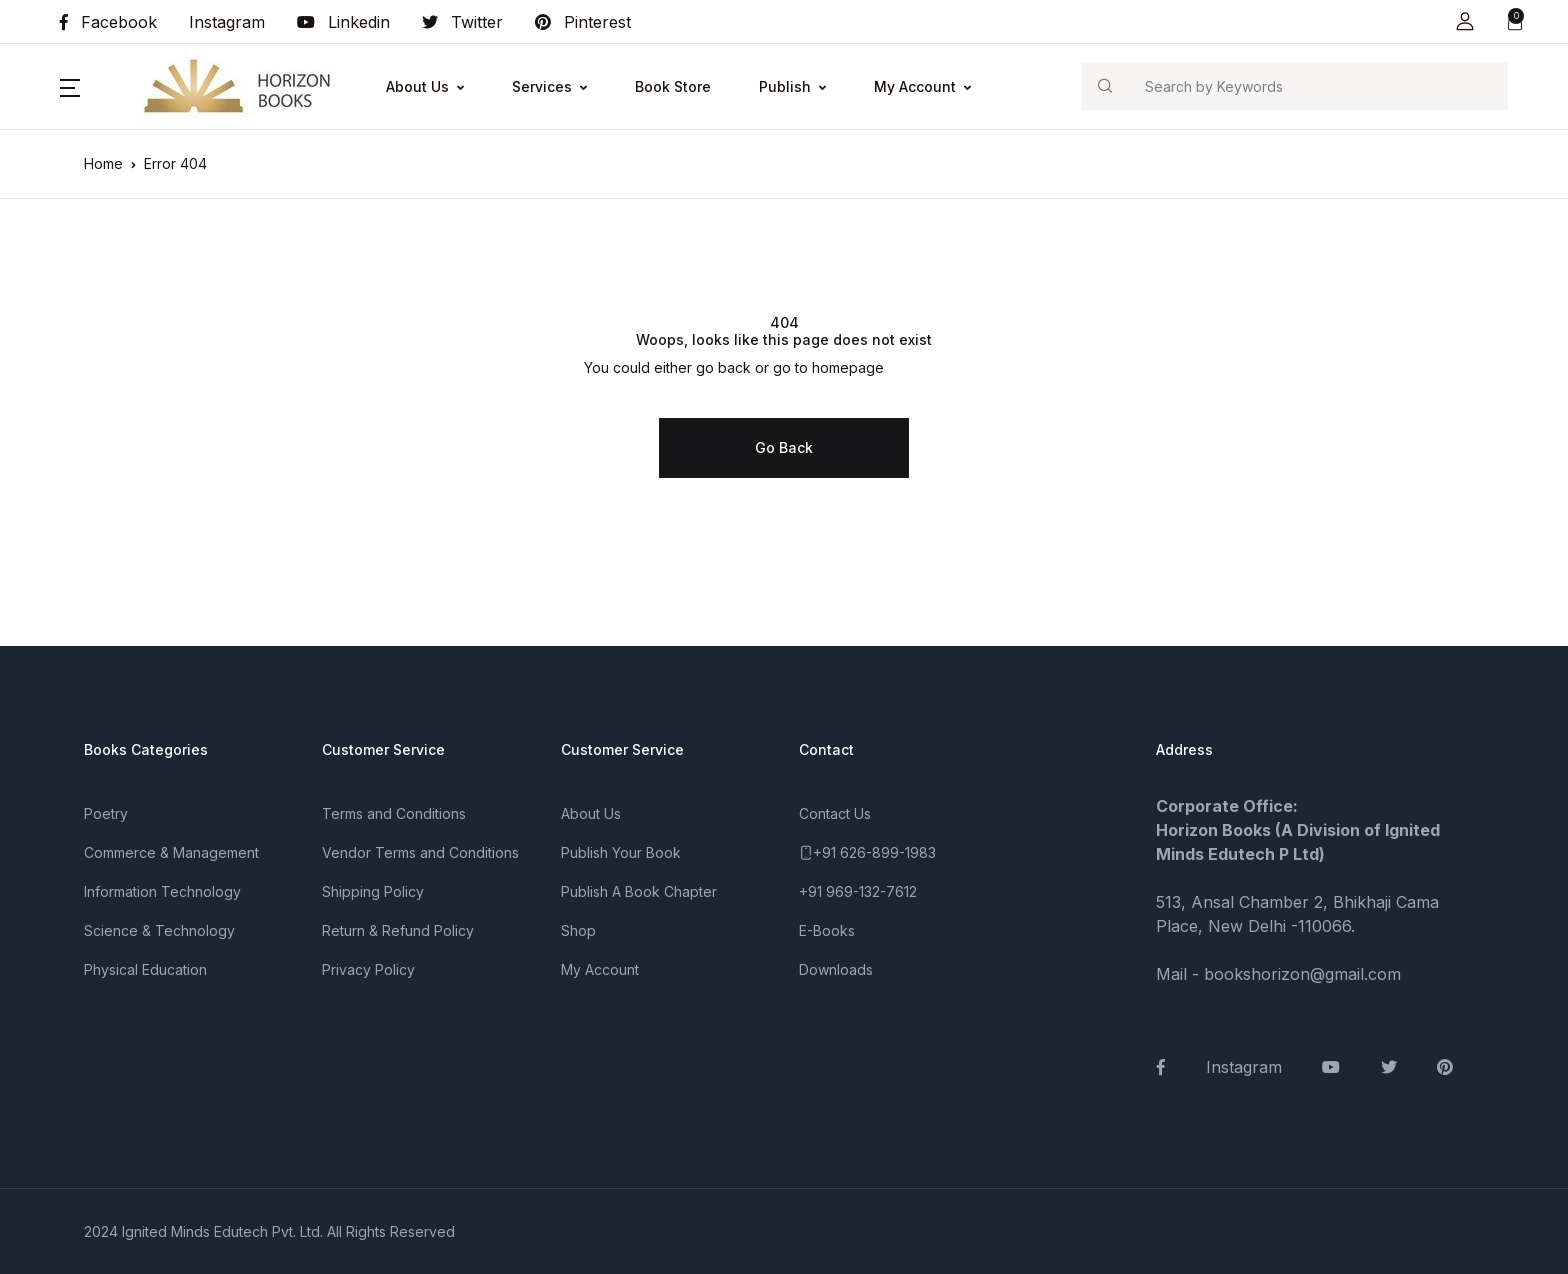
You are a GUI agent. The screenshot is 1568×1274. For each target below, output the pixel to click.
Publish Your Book (621, 852)
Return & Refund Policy (398, 930)
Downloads (836, 969)
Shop (578, 930)
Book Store (673, 86)
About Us (417, 86)
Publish (785, 86)
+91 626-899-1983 (874, 852)
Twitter (462, 22)
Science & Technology (159, 930)
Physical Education (145, 969)
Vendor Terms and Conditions (420, 852)
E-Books (827, 930)
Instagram (227, 22)
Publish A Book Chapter (639, 891)
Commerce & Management (171, 852)
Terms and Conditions (394, 813)
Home (103, 163)
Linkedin (343, 22)
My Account (915, 86)
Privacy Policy (368, 969)
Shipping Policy (373, 891)
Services (542, 86)
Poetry (106, 813)
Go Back (784, 447)
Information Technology (162, 891)
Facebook (108, 22)
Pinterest (583, 22)
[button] (1465, 21)
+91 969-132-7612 (858, 891)
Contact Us (835, 813)
